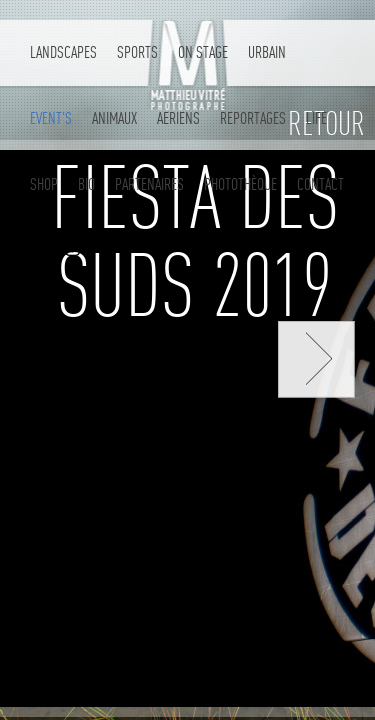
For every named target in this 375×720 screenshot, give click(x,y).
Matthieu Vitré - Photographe (188, 67)
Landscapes (63, 52)
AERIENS (178, 118)
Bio (86, 184)
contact (320, 184)
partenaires (149, 184)
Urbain (267, 52)
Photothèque (240, 184)
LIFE (316, 118)
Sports (137, 52)
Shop (44, 184)
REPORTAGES (253, 118)
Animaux (114, 118)
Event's (51, 118)
